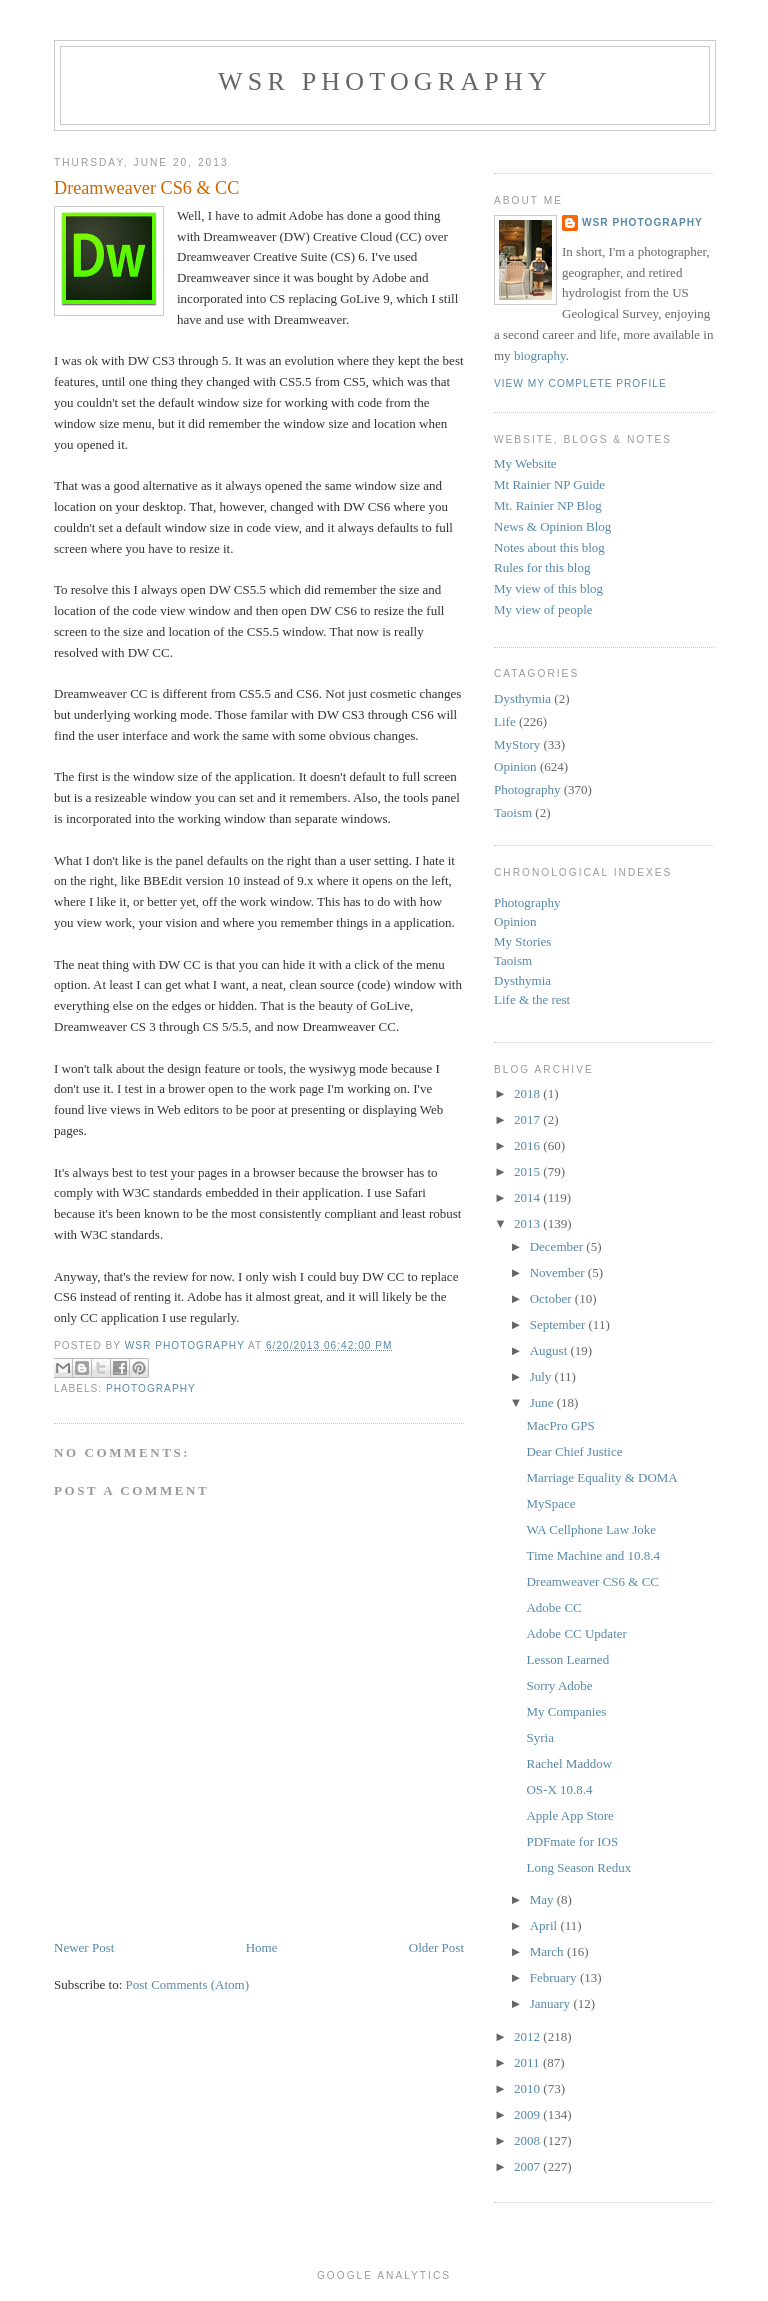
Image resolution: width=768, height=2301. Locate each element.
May (543, 1899)
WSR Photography (385, 81)
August (550, 1350)
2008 (528, 2140)
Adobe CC (553, 1607)
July (542, 1376)
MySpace (550, 1503)
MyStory (517, 744)
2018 (528, 1093)
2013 (528, 1223)
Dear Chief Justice (574, 1451)
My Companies (566, 1711)
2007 (528, 2166)
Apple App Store (569, 1815)
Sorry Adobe (559, 1685)
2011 (528, 2062)
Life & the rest (532, 999)
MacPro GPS (560, 1425)
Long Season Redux (578, 1867)
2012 (528, 2036)
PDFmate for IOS (572, 1841)
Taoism (513, 812)
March (548, 1951)
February (555, 1977)
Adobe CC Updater (576, 1633)
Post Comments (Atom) (188, 1984)
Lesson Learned (567, 1659)
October (552, 1298)
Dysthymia (522, 698)
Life (505, 721)
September (559, 1324)
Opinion (515, 766)
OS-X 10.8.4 (559, 1789)
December (558, 1246)
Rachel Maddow (569, 1763)
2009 (528, 2114)
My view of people (543, 609)
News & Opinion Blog (552, 526)
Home (262, 1947)
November (559, 1272)
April (545, 1925)
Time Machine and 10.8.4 (592, 1555)
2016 (528, 1145)
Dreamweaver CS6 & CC (592, 1581)
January (552, 2003)
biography (540, 355)
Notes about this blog (549, 547)
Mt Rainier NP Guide (549, 484)
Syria (539, 1737)
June (543, 1402)
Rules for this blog (542, 567)
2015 (528, 1171)
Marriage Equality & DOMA (601, 1477)
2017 (528, 1119)
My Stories (522, 941)
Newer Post (84, 1947)
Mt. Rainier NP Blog (548, 505)
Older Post (436, 1947)
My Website (525, 463)
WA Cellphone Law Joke (591, 1529)
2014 (528, 1197)
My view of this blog (548, 588)
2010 (528, 2088)
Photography (151, 1388)
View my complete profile (580, 383)
